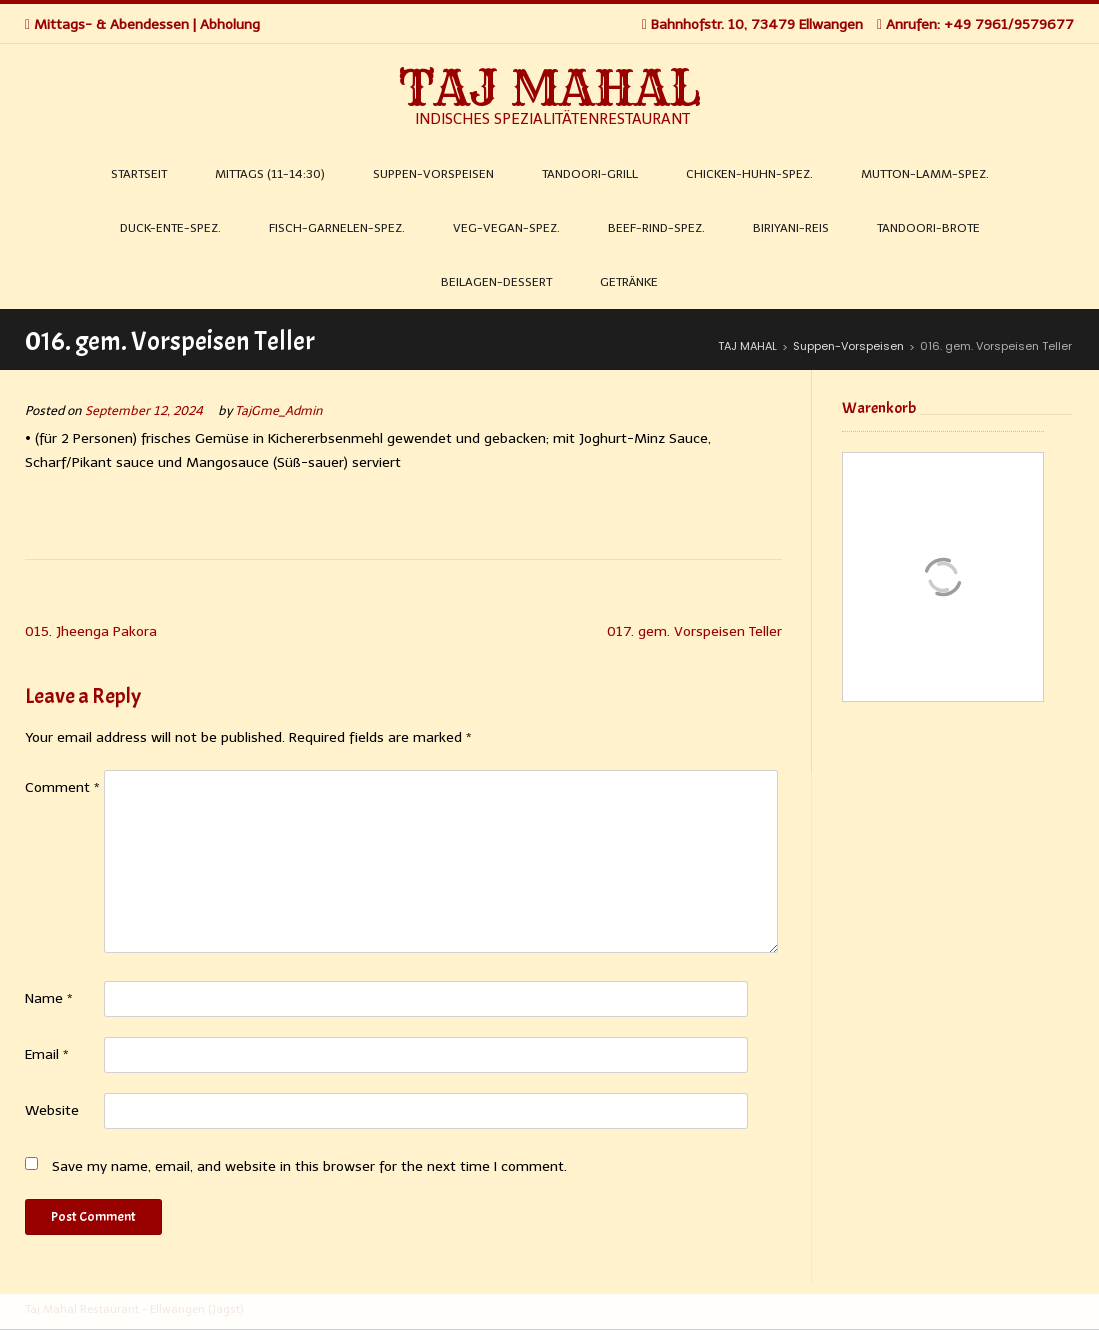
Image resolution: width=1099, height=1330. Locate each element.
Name (49, 998)
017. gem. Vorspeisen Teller (694, 631)
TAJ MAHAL (550, 88)
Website (52, 1110)
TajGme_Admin (279, 410)
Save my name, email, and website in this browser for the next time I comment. (309, 1166)
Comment (62, 787)
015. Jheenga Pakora (91, 631)
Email (47, 1054)
